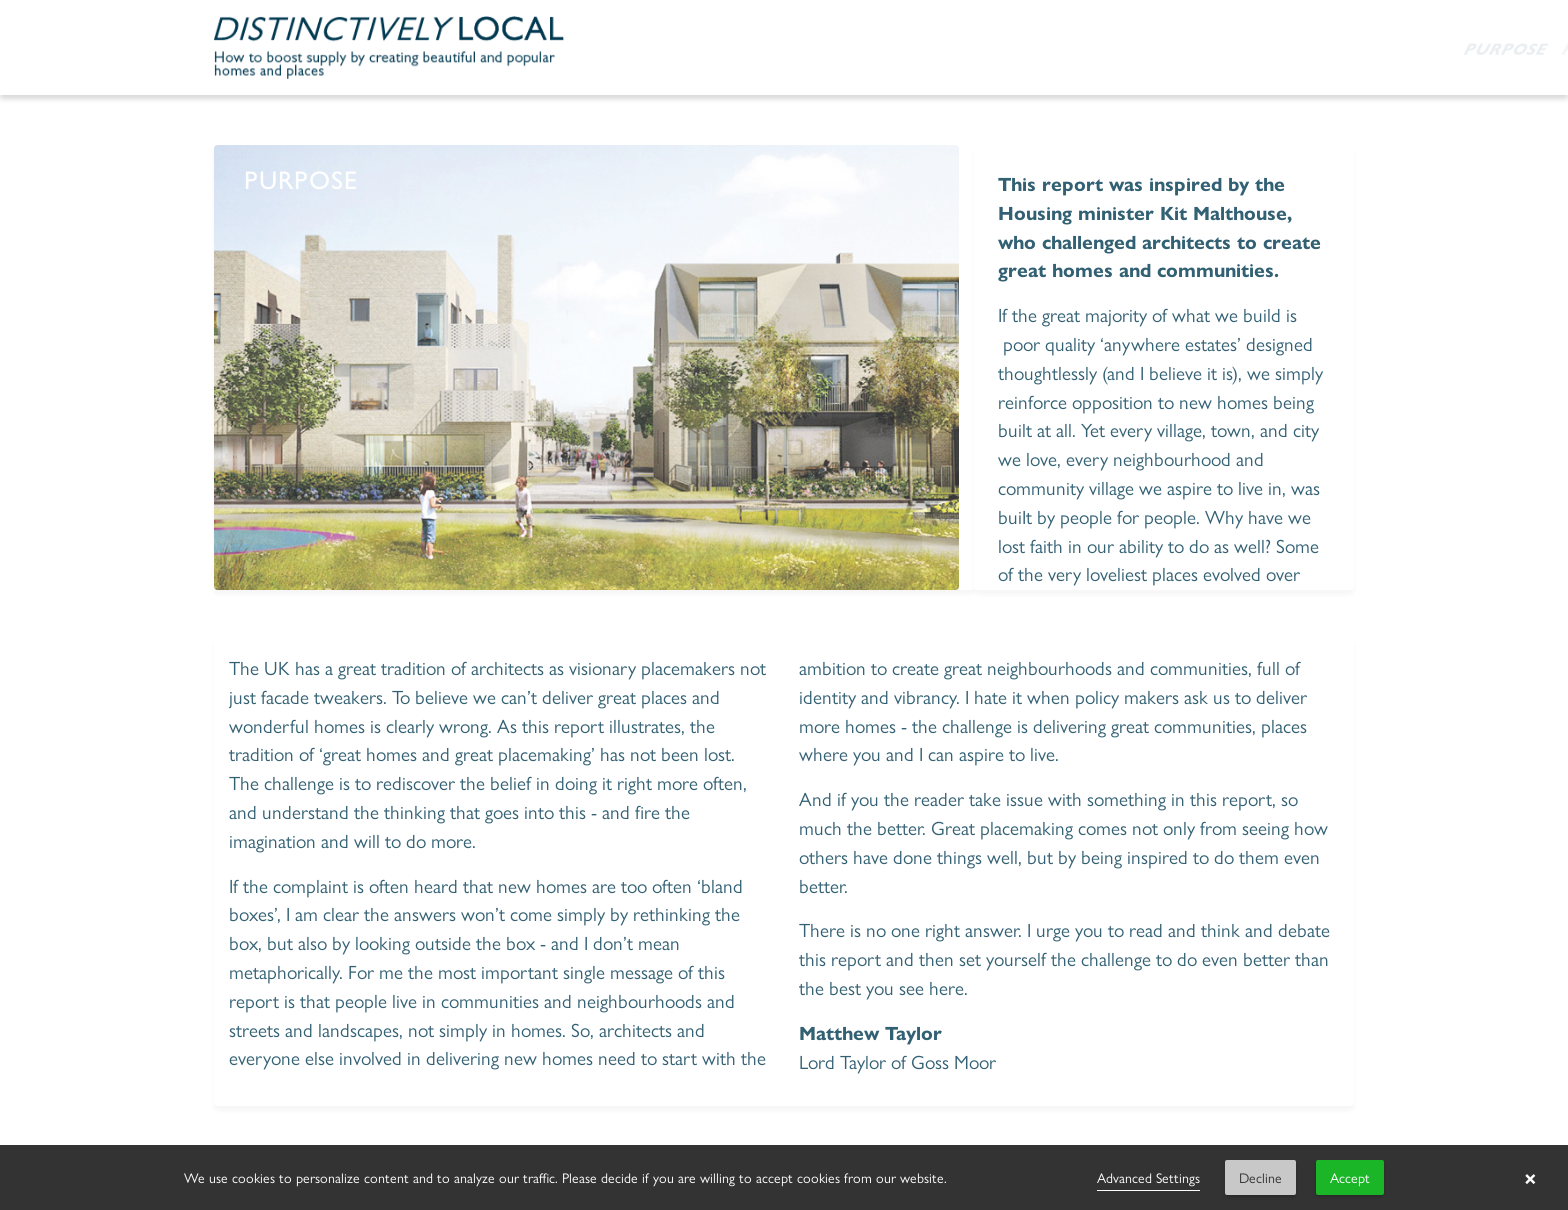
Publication (970, 48)
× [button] (1530, 1178)
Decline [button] (1260, 1177)
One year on (1221, 48)
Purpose (851, 48)
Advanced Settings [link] (1148, 1177)
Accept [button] (1350, 1177)
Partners (1094, 48)
